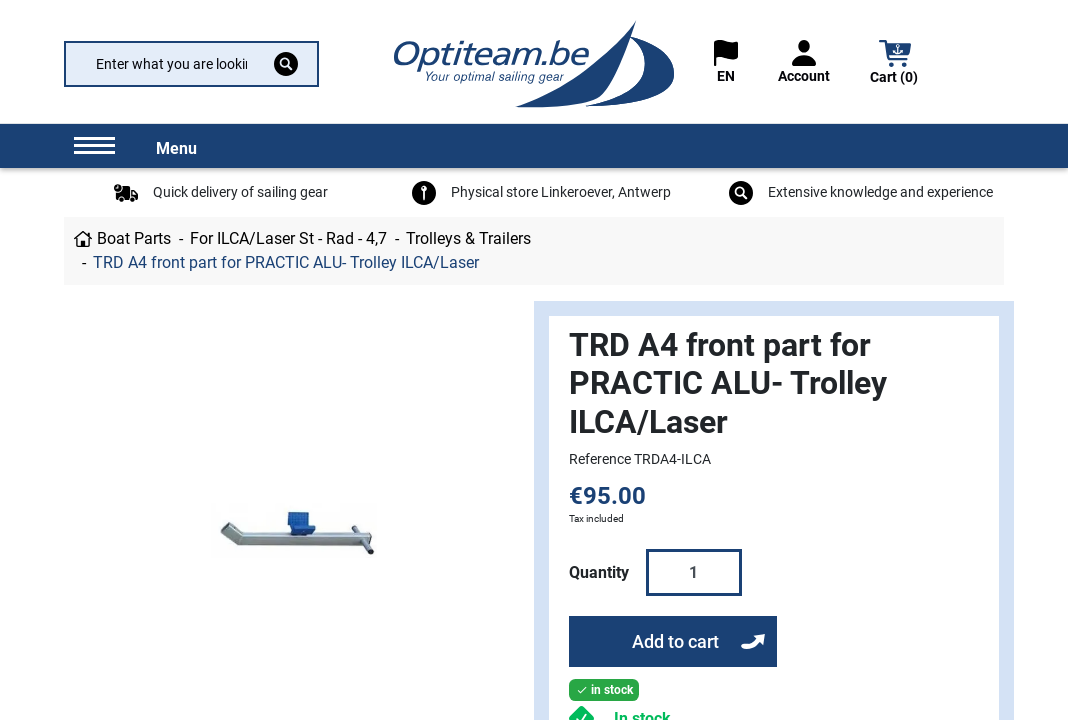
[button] (895, 64)
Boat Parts (134, 238)
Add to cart (675, 641)
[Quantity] (694, 572)
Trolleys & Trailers (468, 238)
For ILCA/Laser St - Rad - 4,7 (288, 238)
